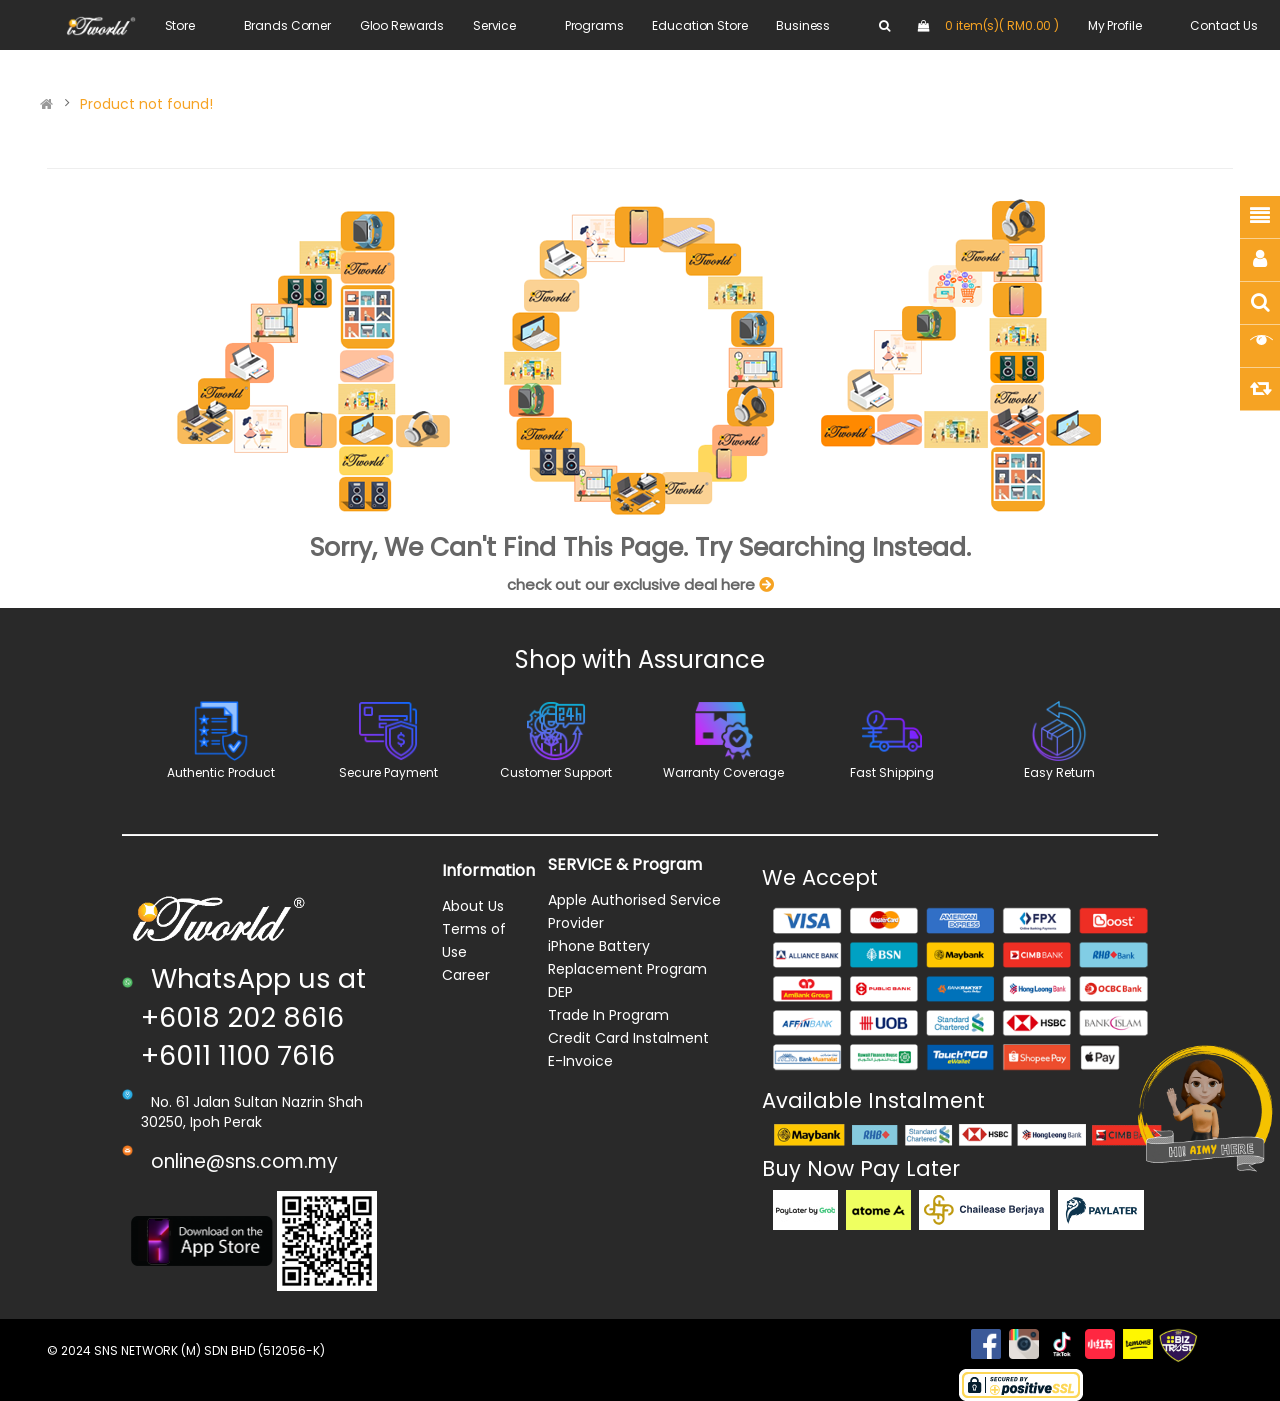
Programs (594, 25)
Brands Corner (287, 25)
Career (466, 975)
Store (180, 25)
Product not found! (146, 104)
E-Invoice (580, 1061)
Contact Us (1224, 25)
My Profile (1115, 25)
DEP (560, 992)
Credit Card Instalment (628, 1038)
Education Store (699, 25)
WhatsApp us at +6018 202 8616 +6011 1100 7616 (253, 1017)
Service (494, 25)
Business (803, 25)
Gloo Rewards (402, 25)
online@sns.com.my (244, 1161)
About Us (473, 906)
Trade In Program (608, 1015)
